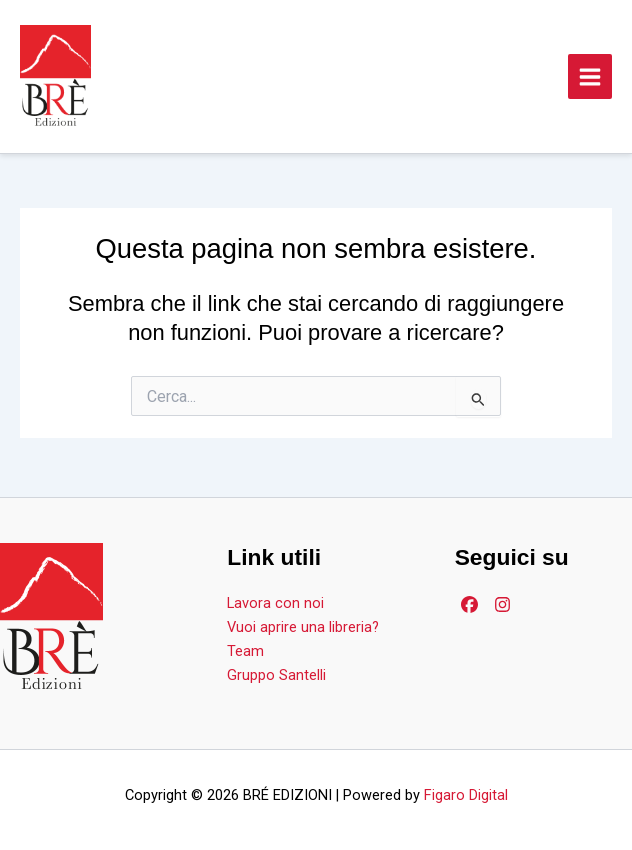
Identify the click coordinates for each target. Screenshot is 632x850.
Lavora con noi (275, 603)
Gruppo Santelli (276, 675)
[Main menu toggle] (590, 76)
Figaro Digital (466, 795)
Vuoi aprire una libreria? (303, 627)
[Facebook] (469, 604)
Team (245, 651)
